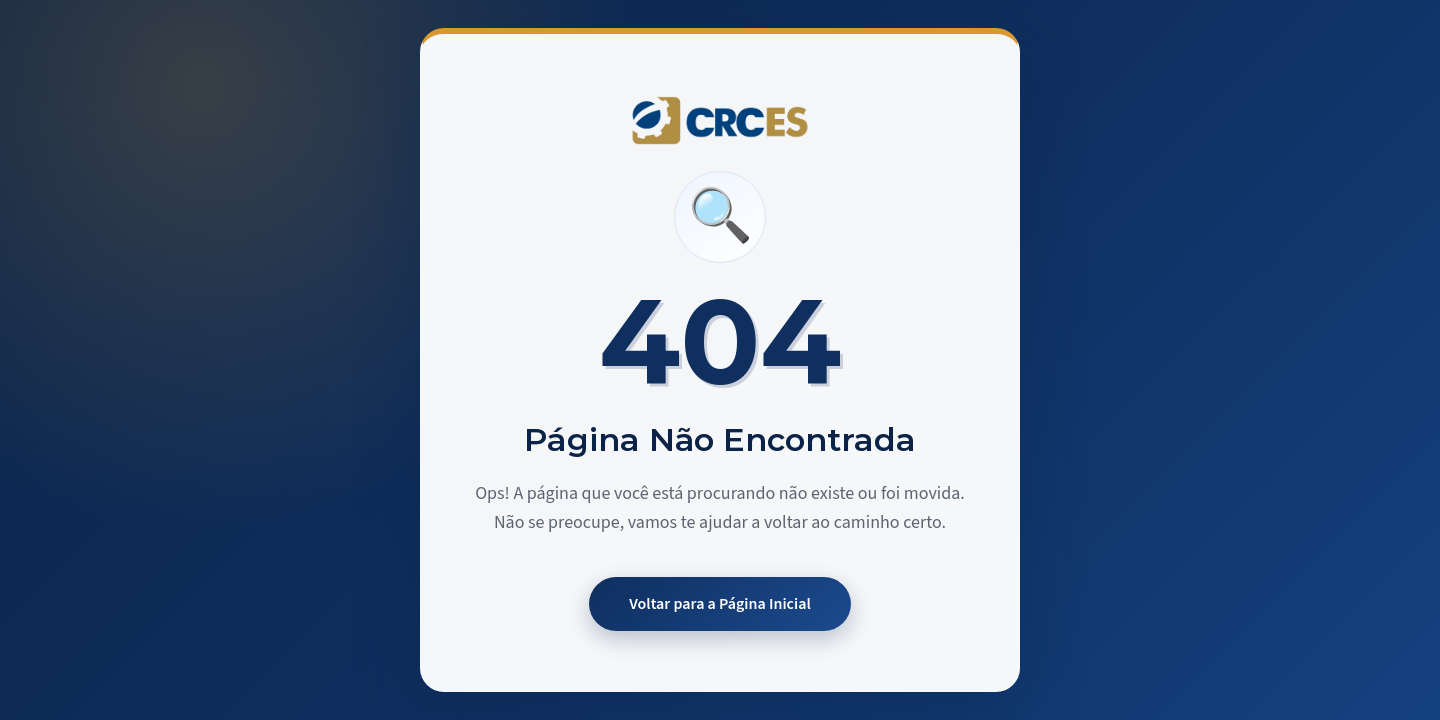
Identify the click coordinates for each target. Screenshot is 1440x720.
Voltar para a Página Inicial (720, 604)
